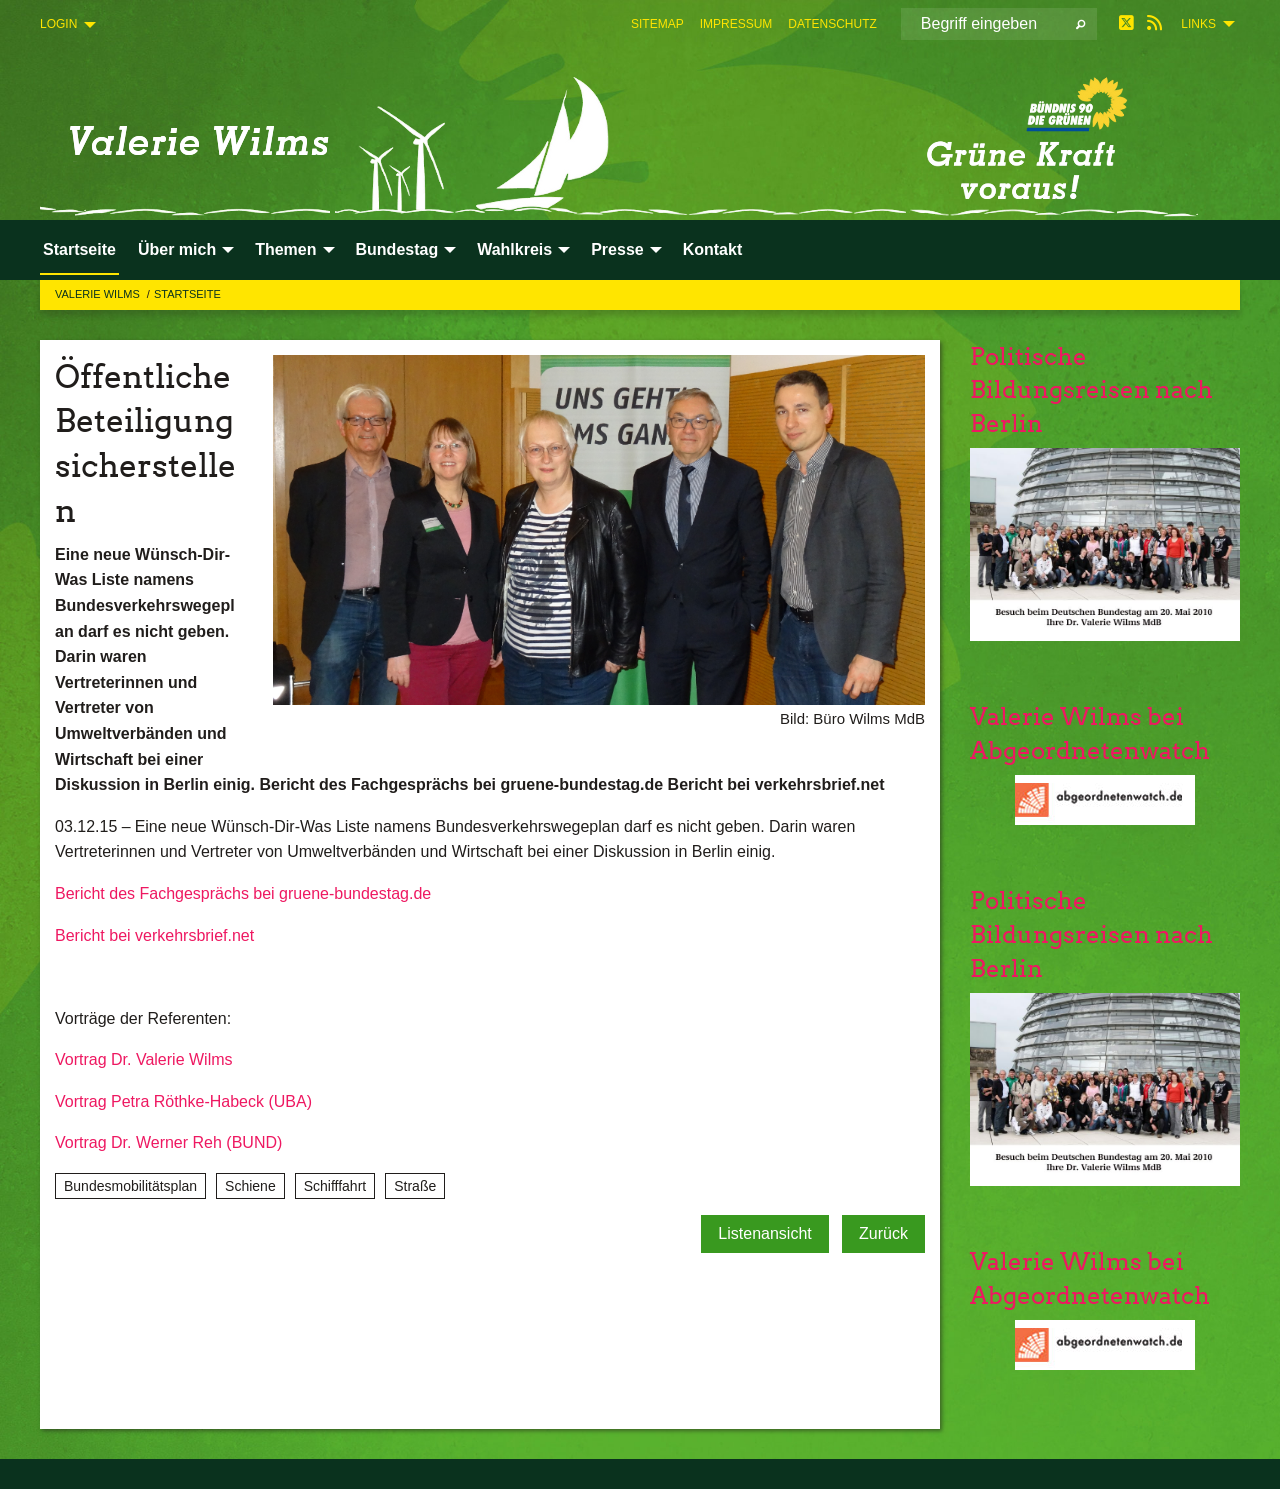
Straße (415, 1186)
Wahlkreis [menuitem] (514, 249)
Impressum (736, 24)
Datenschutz (832, 24)
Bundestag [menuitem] (397, 249)
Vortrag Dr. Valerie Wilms (144, 1059)
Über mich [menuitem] (177, 249)
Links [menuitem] (1198, 24)
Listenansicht (764, 1233)
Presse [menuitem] (617, 249)
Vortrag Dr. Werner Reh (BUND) (168, 1142)
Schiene (250, 1186)
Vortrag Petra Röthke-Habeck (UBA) (183, 1101)
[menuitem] (657, 24)
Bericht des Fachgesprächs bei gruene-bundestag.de (243, 893)
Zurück (883, 1233)
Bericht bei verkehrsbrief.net (154, 935)
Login (58, 24)
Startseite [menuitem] (79, 249)
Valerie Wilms (99, 294)
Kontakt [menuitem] (713, 249)
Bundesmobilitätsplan (130, 1186)
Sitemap (657, 24)
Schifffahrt (335, 1186)
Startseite (187, 294)
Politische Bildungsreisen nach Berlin (1091, 390)
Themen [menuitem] (285, 249)
